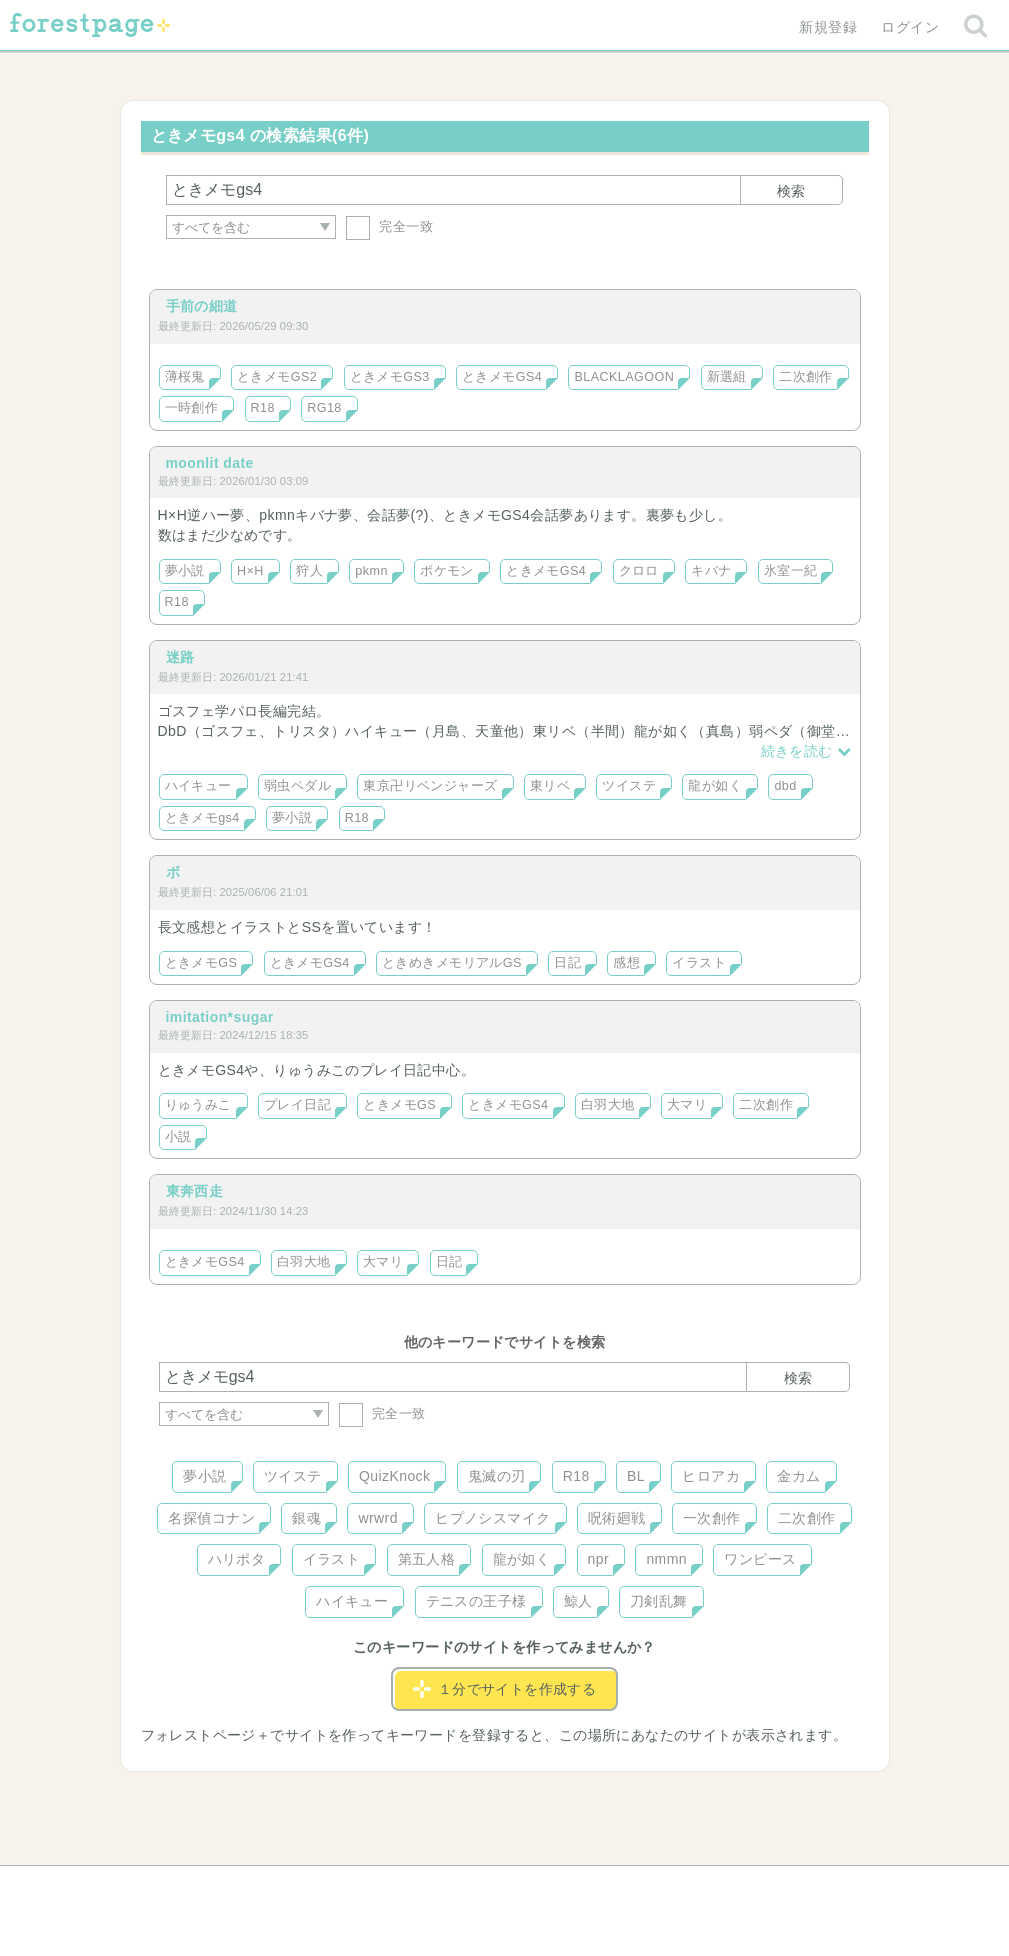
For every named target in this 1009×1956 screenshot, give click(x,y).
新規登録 (828, 27)
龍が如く (715, 786)
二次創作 (806, 377)
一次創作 (712, 1518)
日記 (567, 963)
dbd (785, 786)
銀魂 (306, 1518)
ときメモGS (201, 963)
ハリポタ (237, 1559)
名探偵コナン (211, 1518)
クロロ (639, 571)
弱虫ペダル (297, 786)
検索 (791, 191)
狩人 (309, 571)
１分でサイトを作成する (505, 1689)
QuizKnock (394, 1476)
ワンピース (760, 1559)
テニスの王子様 (476, 1601)
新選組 (727, 377)
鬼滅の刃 (497, 1476)
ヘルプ (249, 1888)
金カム (798, 1476)
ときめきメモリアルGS (452, 963)
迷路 (180, 657)
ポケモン (447, 571)
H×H (250, 571)
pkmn (371, 571)
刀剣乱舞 (659, 1601)
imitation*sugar (220, 1017)
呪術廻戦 (617, 1518)
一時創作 (192, 408)
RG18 (324, 408)
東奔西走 (195, 1191)
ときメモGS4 (502, 377)
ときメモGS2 (277, 377)
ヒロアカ (711, 1476)
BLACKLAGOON (624, 377)
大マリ (687, 1105)
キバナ (711, 571)
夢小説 (185, 571)
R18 (263, 408)
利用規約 (476, 1888)
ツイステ (629, 786)
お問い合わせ (359, 1888)
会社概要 (581, 1888)
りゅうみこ (198, 1105)
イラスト (699, 963)
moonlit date (210, 463)
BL (636, 1476)
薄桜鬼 (185, 377)
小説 (178, 1137)
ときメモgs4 (202, 818)
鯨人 (578, 1601)
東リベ (550, 786)
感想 (626, 963)
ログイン (910, 27)
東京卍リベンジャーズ (430, 786)
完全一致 (389, 226)
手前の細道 (202, 306)
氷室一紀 (791, 571)
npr (599, 1559)
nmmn (666, 1559)
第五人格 (427, 1559)
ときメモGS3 (390, 377)
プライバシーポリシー (720, 1888)
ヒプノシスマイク (492, 1518)
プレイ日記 (297, 1105)
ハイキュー (198, 786)
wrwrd (377, 1518)
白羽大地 (608, 1105)
